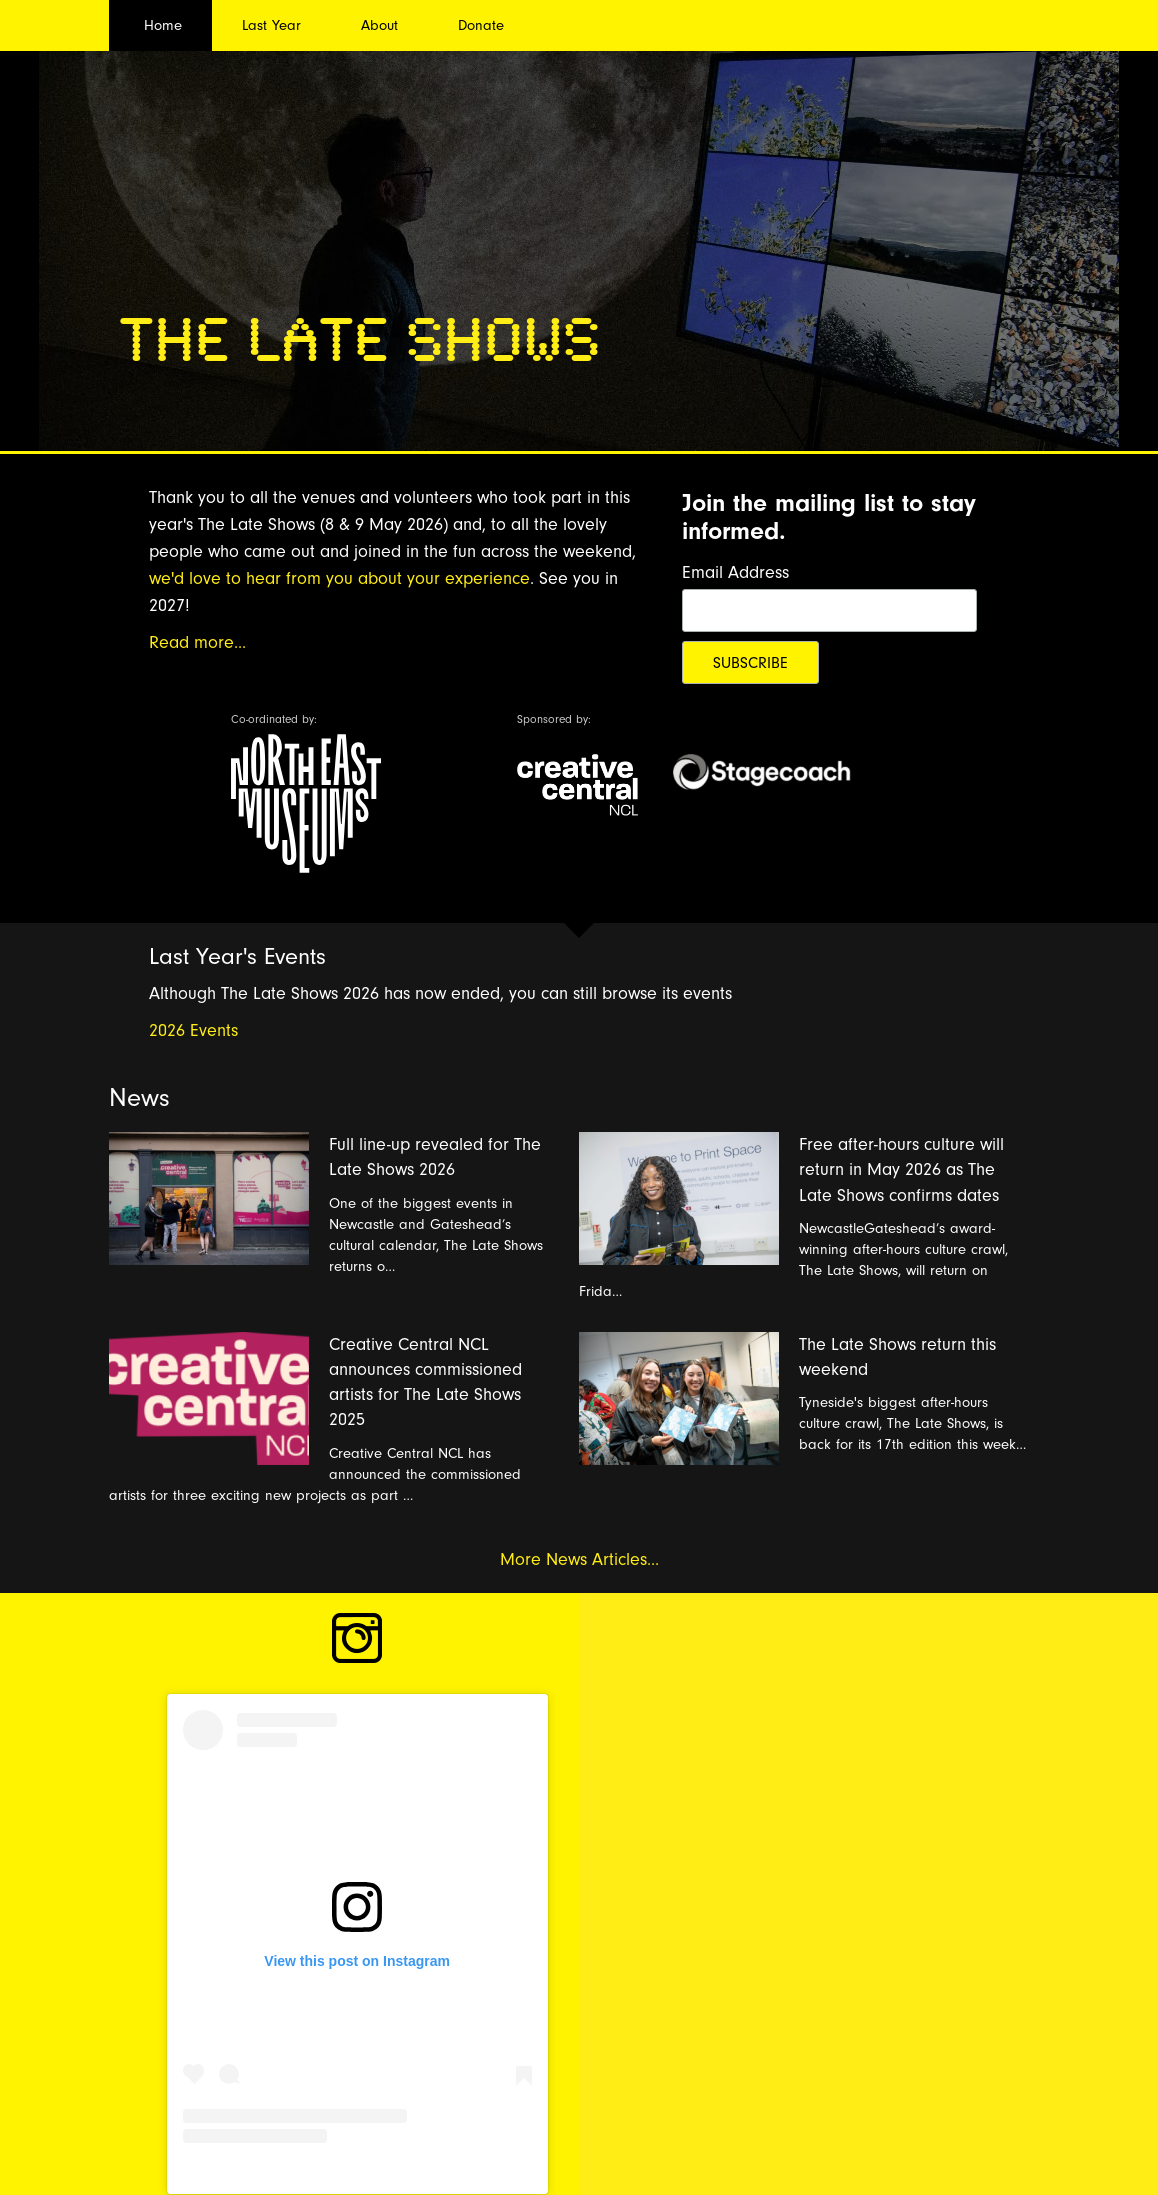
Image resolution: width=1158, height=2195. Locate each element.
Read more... (197, 642)
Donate (481, 25)
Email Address (735, 572)
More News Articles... (579, 1559)
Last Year (271, 25)
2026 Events (193, 1030)
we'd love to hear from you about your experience (339, 578)
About (379, 25)
